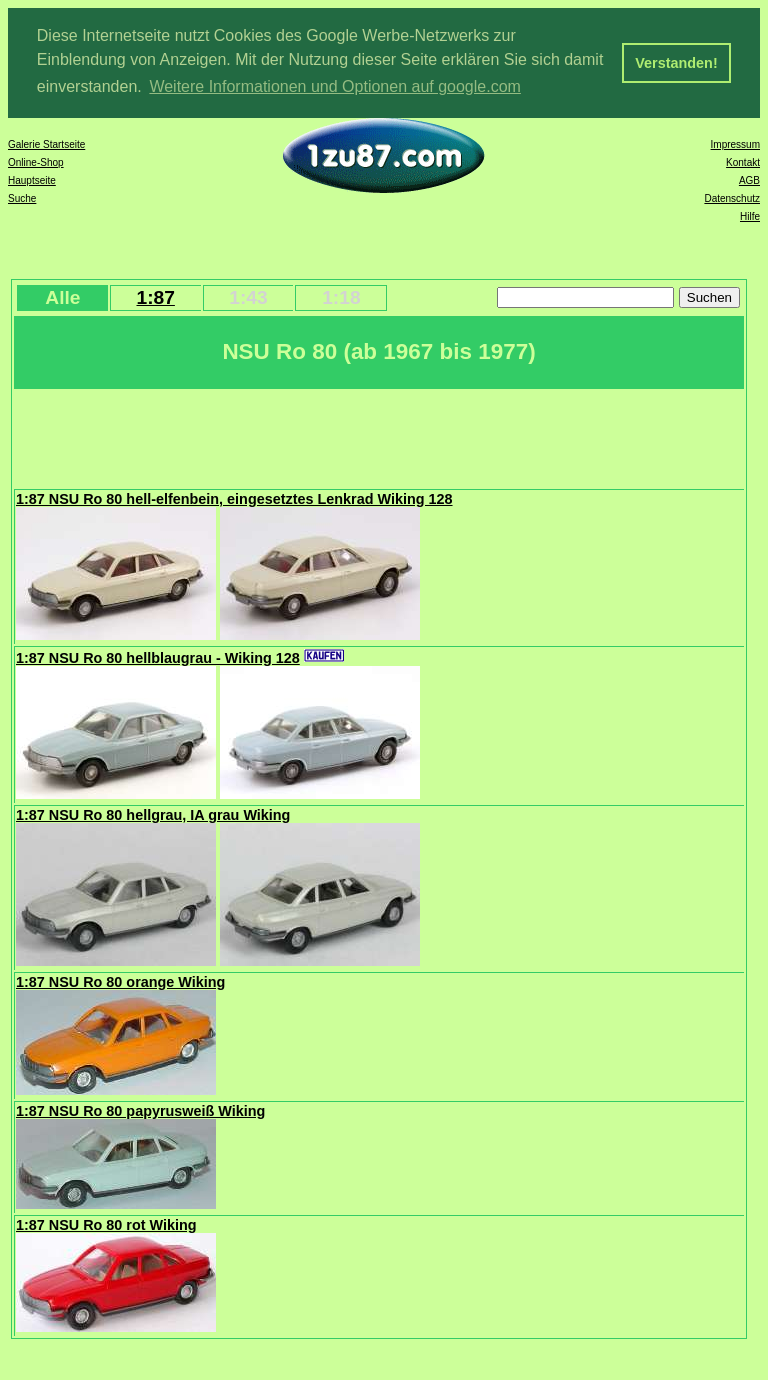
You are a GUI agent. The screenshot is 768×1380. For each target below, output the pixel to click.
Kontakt (743, 160)
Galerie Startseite (46, 142)
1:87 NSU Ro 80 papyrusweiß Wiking (140, 1109)
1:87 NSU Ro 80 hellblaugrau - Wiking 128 (158, 656)
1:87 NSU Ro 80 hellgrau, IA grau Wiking (153, 813)
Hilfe (750, 214)
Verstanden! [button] (676, 63)
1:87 (155, 295)
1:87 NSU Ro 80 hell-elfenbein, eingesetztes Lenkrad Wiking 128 (234, 497)
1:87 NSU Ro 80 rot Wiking (106, 1223)
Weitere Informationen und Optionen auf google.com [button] (335, 86)
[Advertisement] (379, 435)
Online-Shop (36, 160)
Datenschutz (732, 196)
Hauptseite (32, 178)
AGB (749, 178)
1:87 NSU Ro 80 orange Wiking (120, 980)
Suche (22, 196)
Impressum (735, 142)
